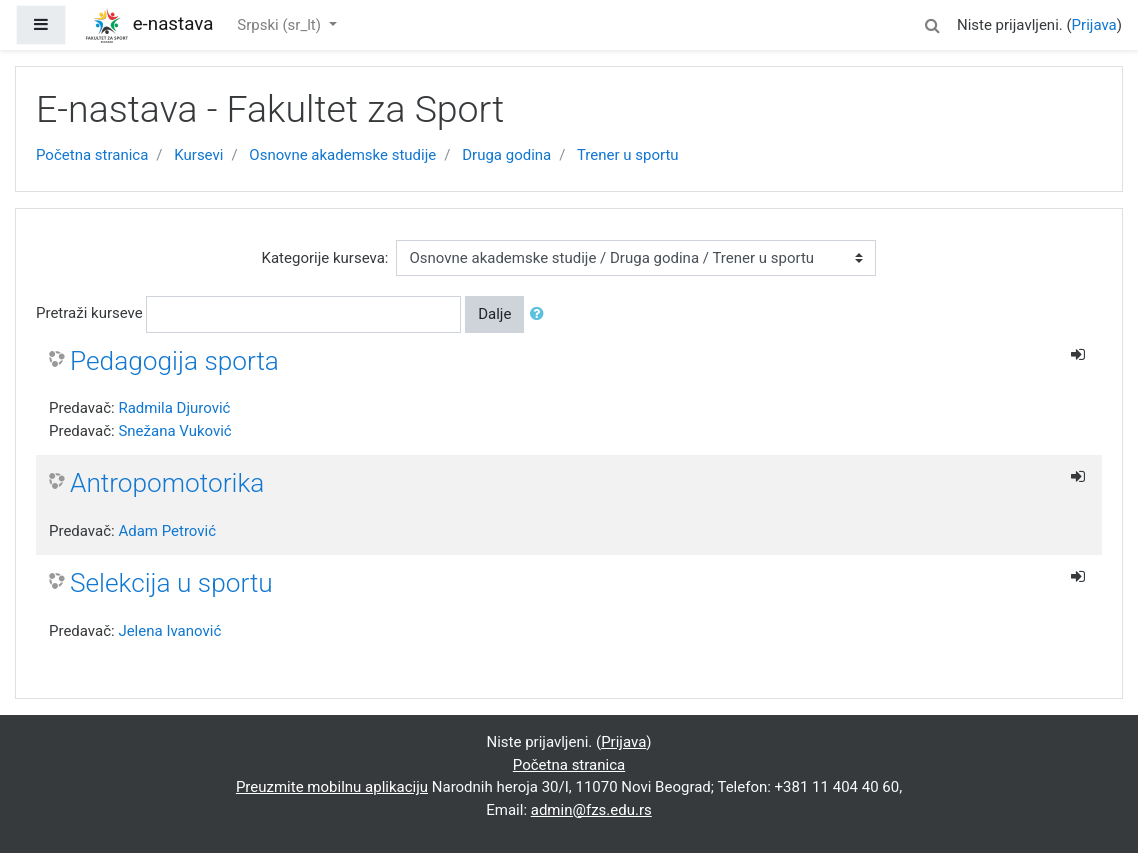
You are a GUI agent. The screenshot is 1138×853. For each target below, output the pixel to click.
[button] (933, 22)
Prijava (1094, 25)
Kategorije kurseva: (325, 258)
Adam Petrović (167, 531)
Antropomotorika (167, 483)
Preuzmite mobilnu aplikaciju (332, 787)
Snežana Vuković (174, 431)
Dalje (494, 314)
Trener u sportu (628, 155)
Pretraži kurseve (89, 313)
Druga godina (506, 155)
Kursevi (198, 155)
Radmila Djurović (174, 408)
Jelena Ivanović (169, 631)
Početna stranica (92, 155)
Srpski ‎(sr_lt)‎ (280, 25)
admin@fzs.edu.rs (591, 810)
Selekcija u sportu (171, 583)
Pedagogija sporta (174, 361)
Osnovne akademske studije (342, 155)
